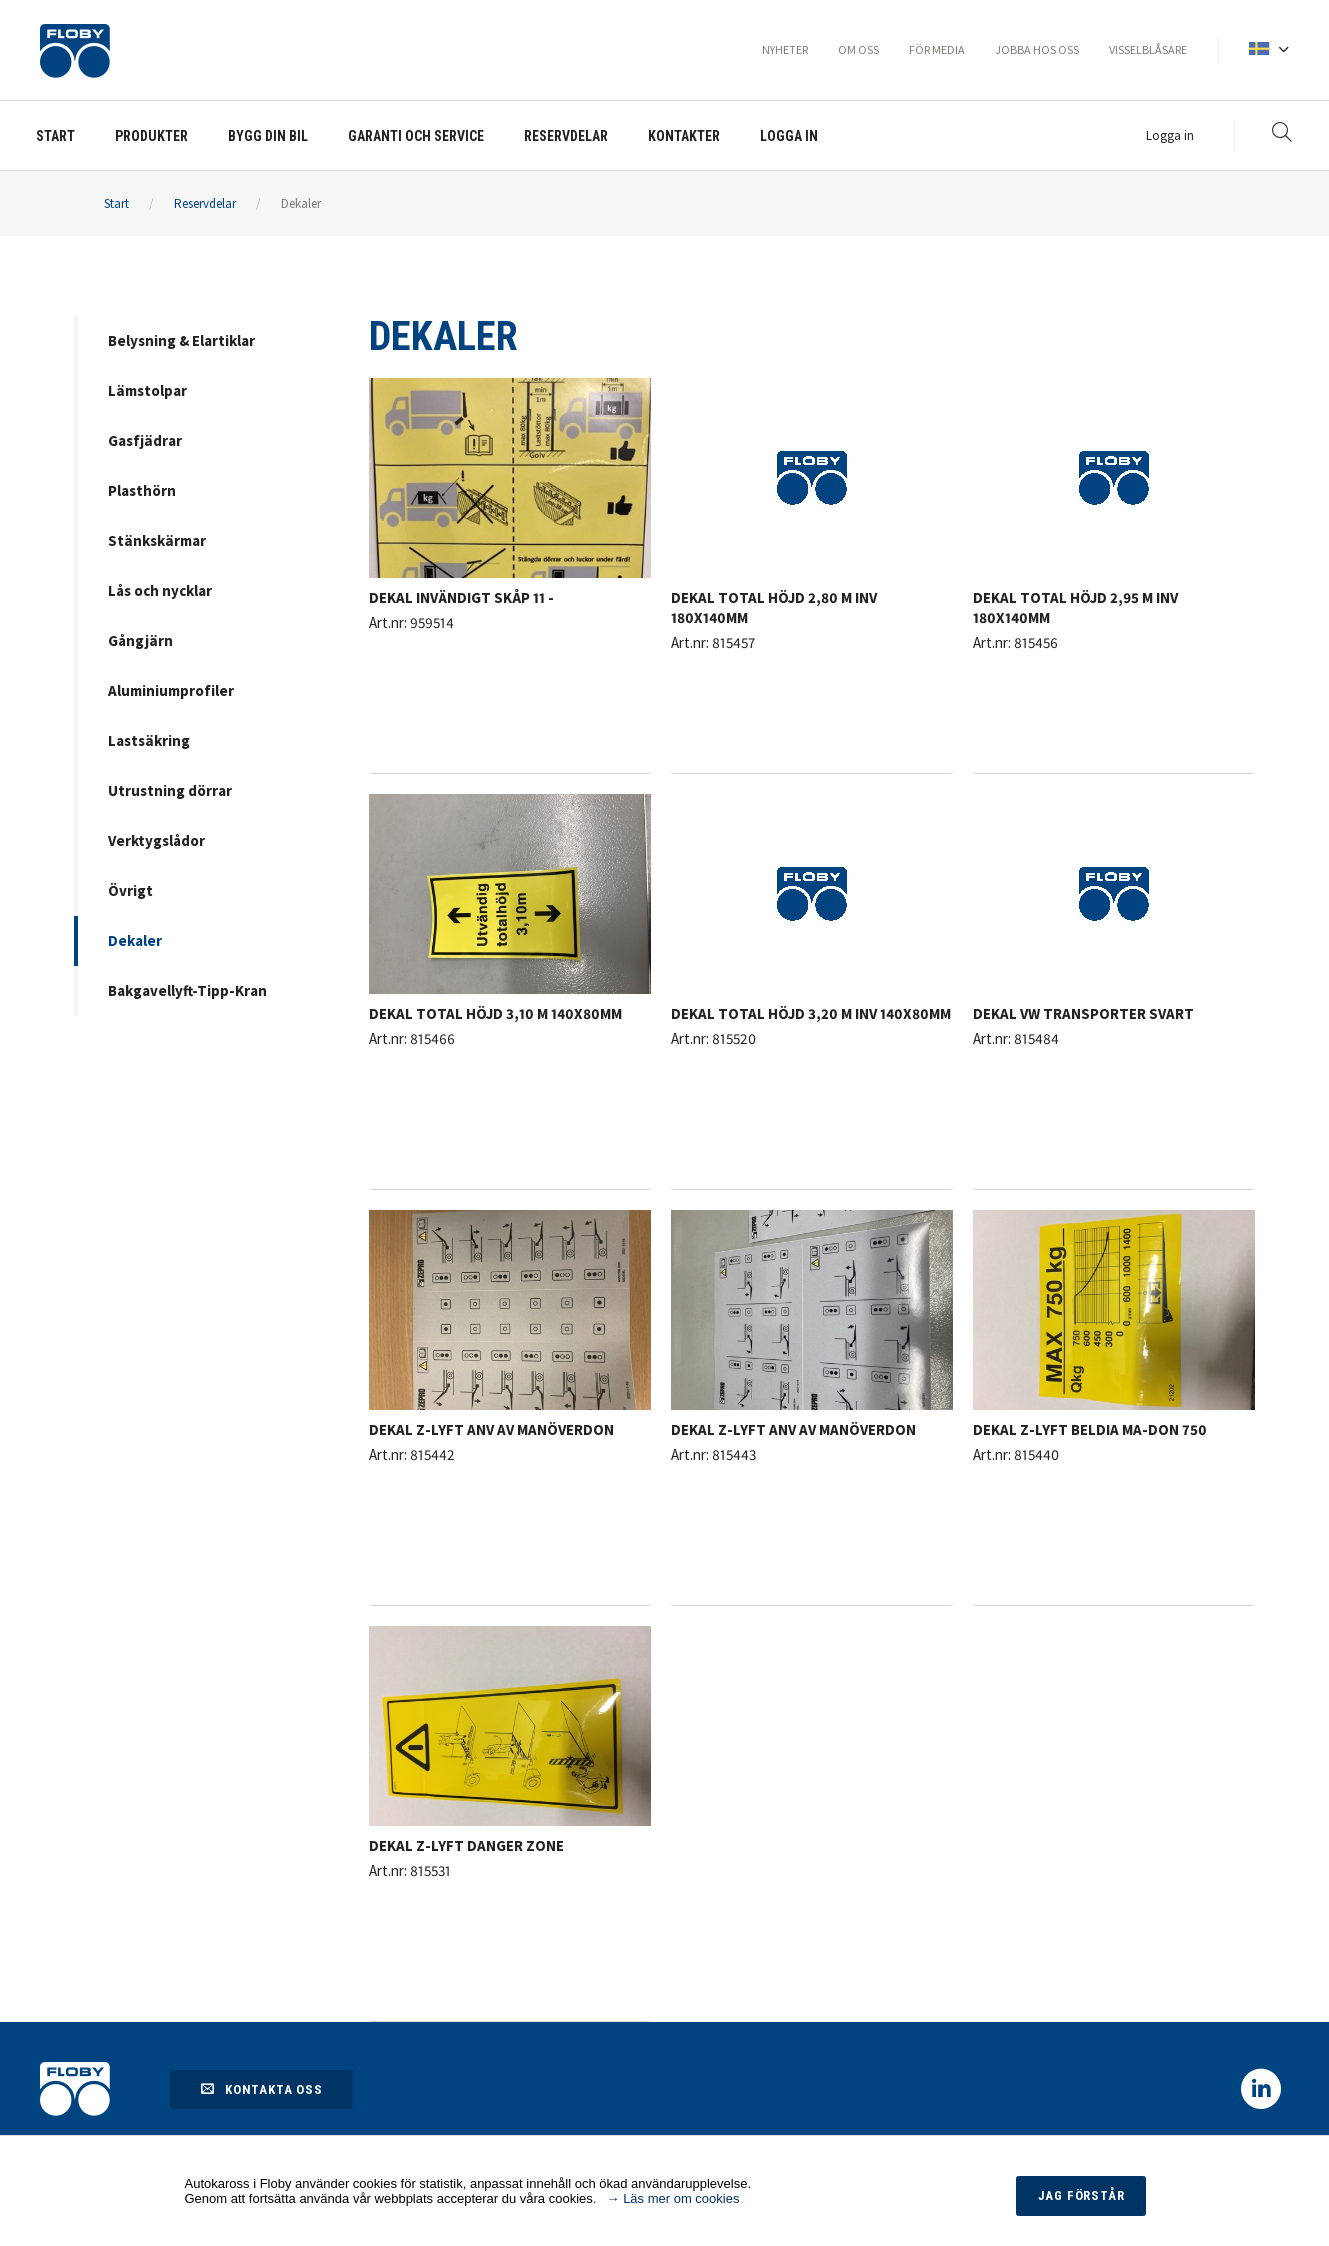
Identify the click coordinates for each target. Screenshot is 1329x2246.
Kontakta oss (261, 2089)
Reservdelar (205, 203)
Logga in (1170, 135)
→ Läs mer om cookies (673, 2198)
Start (116, 203)
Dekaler (301, 203)
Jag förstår (1079, 2195)
